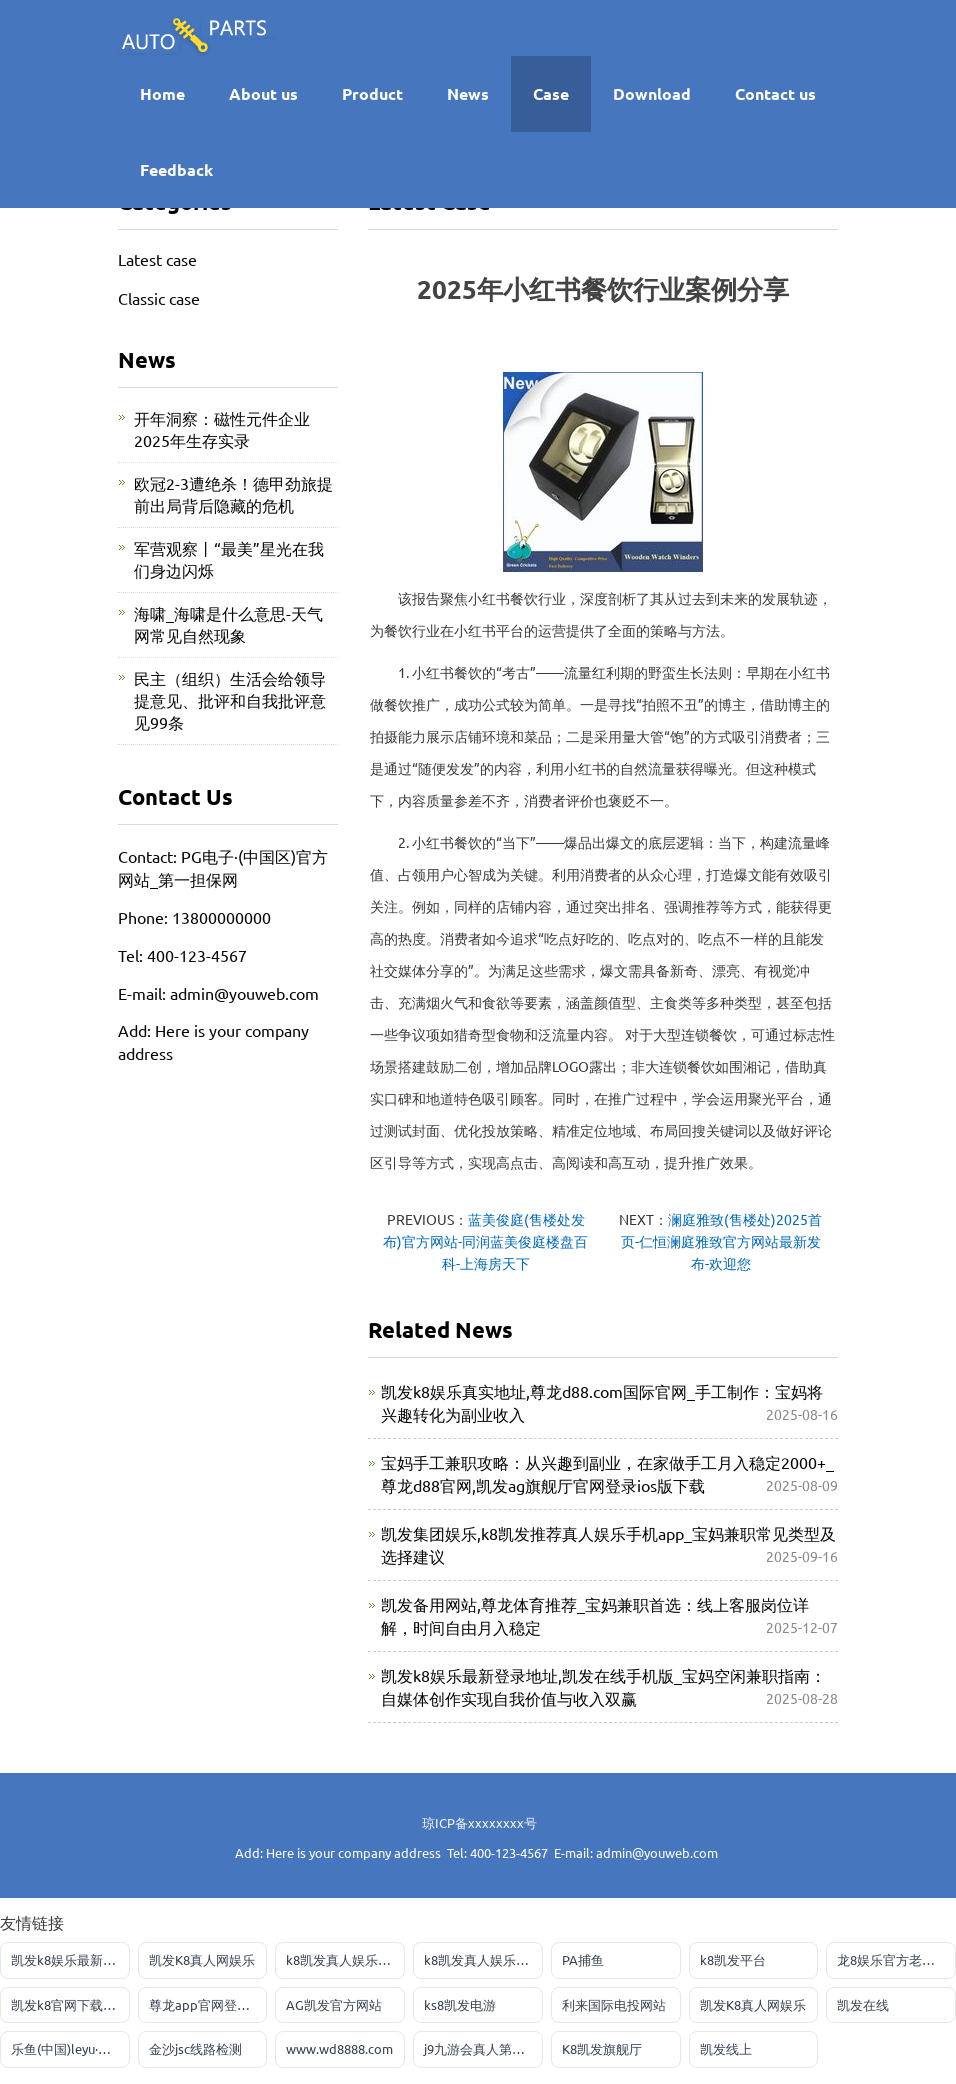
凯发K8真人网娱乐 (202, 1959)
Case (551, 93)
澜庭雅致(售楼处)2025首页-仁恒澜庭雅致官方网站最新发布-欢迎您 (722, 1241)
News (468, 93)
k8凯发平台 (733, 1959)
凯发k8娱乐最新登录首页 (70, 1959)
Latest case (157, 259)
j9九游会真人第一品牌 (483, 2048)
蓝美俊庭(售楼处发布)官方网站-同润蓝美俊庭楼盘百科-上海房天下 (485, 1241)
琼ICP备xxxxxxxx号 (479, 1822)
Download (652, 93)
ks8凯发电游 (460, 2004)
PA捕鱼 (583, 1959)
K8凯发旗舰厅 (602, 2048)
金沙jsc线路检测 (195, 2048)
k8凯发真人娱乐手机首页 (345, 1959)
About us (263, 93)
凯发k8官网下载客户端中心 (70, 2004)
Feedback (176, 169)
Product (372, 93)
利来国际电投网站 (614, 2004)
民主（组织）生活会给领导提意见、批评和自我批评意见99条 (230, 700)
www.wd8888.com (339, 2048)
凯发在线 (863, 2004)
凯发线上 (726, 2048)
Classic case (159, 298)
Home (162, 93)
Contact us (775, 93)
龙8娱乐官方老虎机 (892, 1959)
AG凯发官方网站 (334, 2004)
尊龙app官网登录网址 (208, 2004)
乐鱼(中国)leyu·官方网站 (70, 2048)
